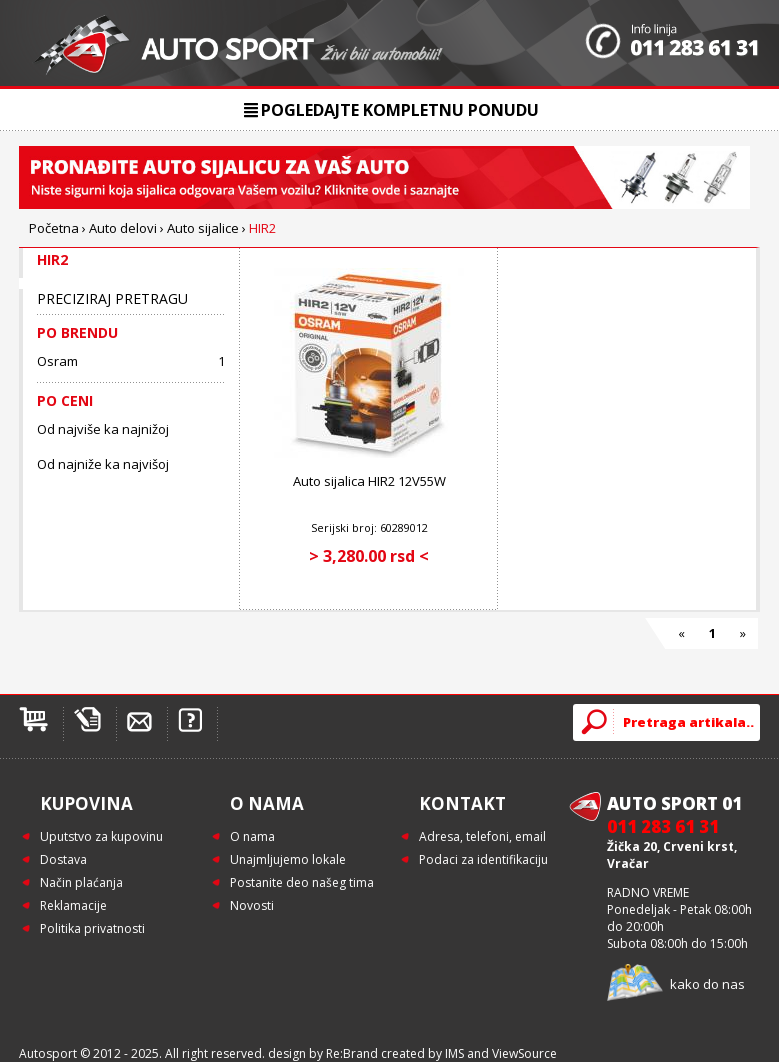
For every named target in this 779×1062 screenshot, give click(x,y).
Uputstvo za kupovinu (101, 836)
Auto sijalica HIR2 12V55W (369, 481)
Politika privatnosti (92, 928)
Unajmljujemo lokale (288, 859)
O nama (252, 836)
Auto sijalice (203, 228)
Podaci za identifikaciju (483, 859)
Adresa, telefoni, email (482, 836)
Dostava (63, 859)
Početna (54, 228)
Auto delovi (123, 228)
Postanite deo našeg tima (302, 882)
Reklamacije (73, 905)
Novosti (252, 905)
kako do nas (707, 984)
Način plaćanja (81, 882)
